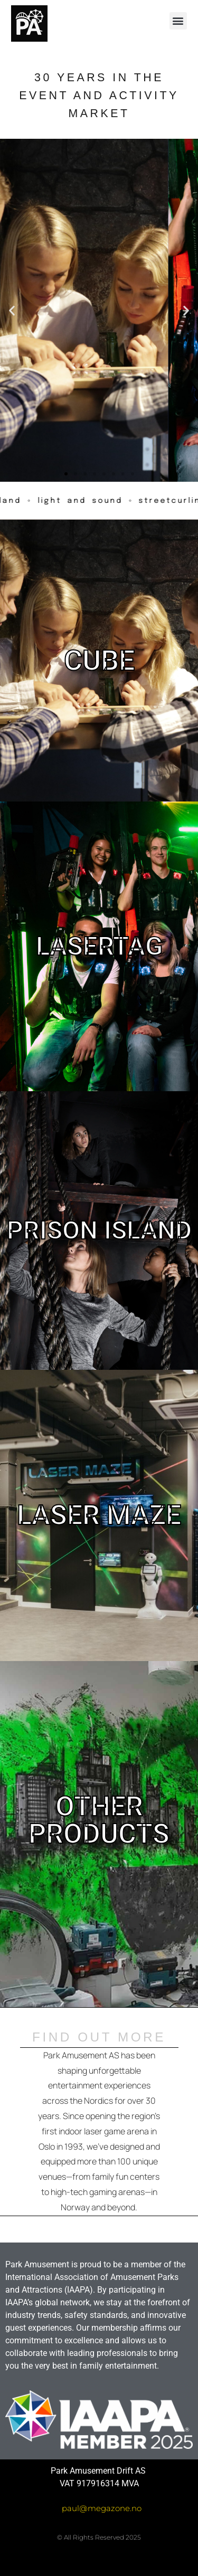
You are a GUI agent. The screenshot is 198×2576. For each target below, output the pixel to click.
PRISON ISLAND (99, 1230)
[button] (178, 21)
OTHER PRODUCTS (99, 1820)
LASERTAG (99, 946)
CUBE (99, 660)
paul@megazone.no (102, 2508)
